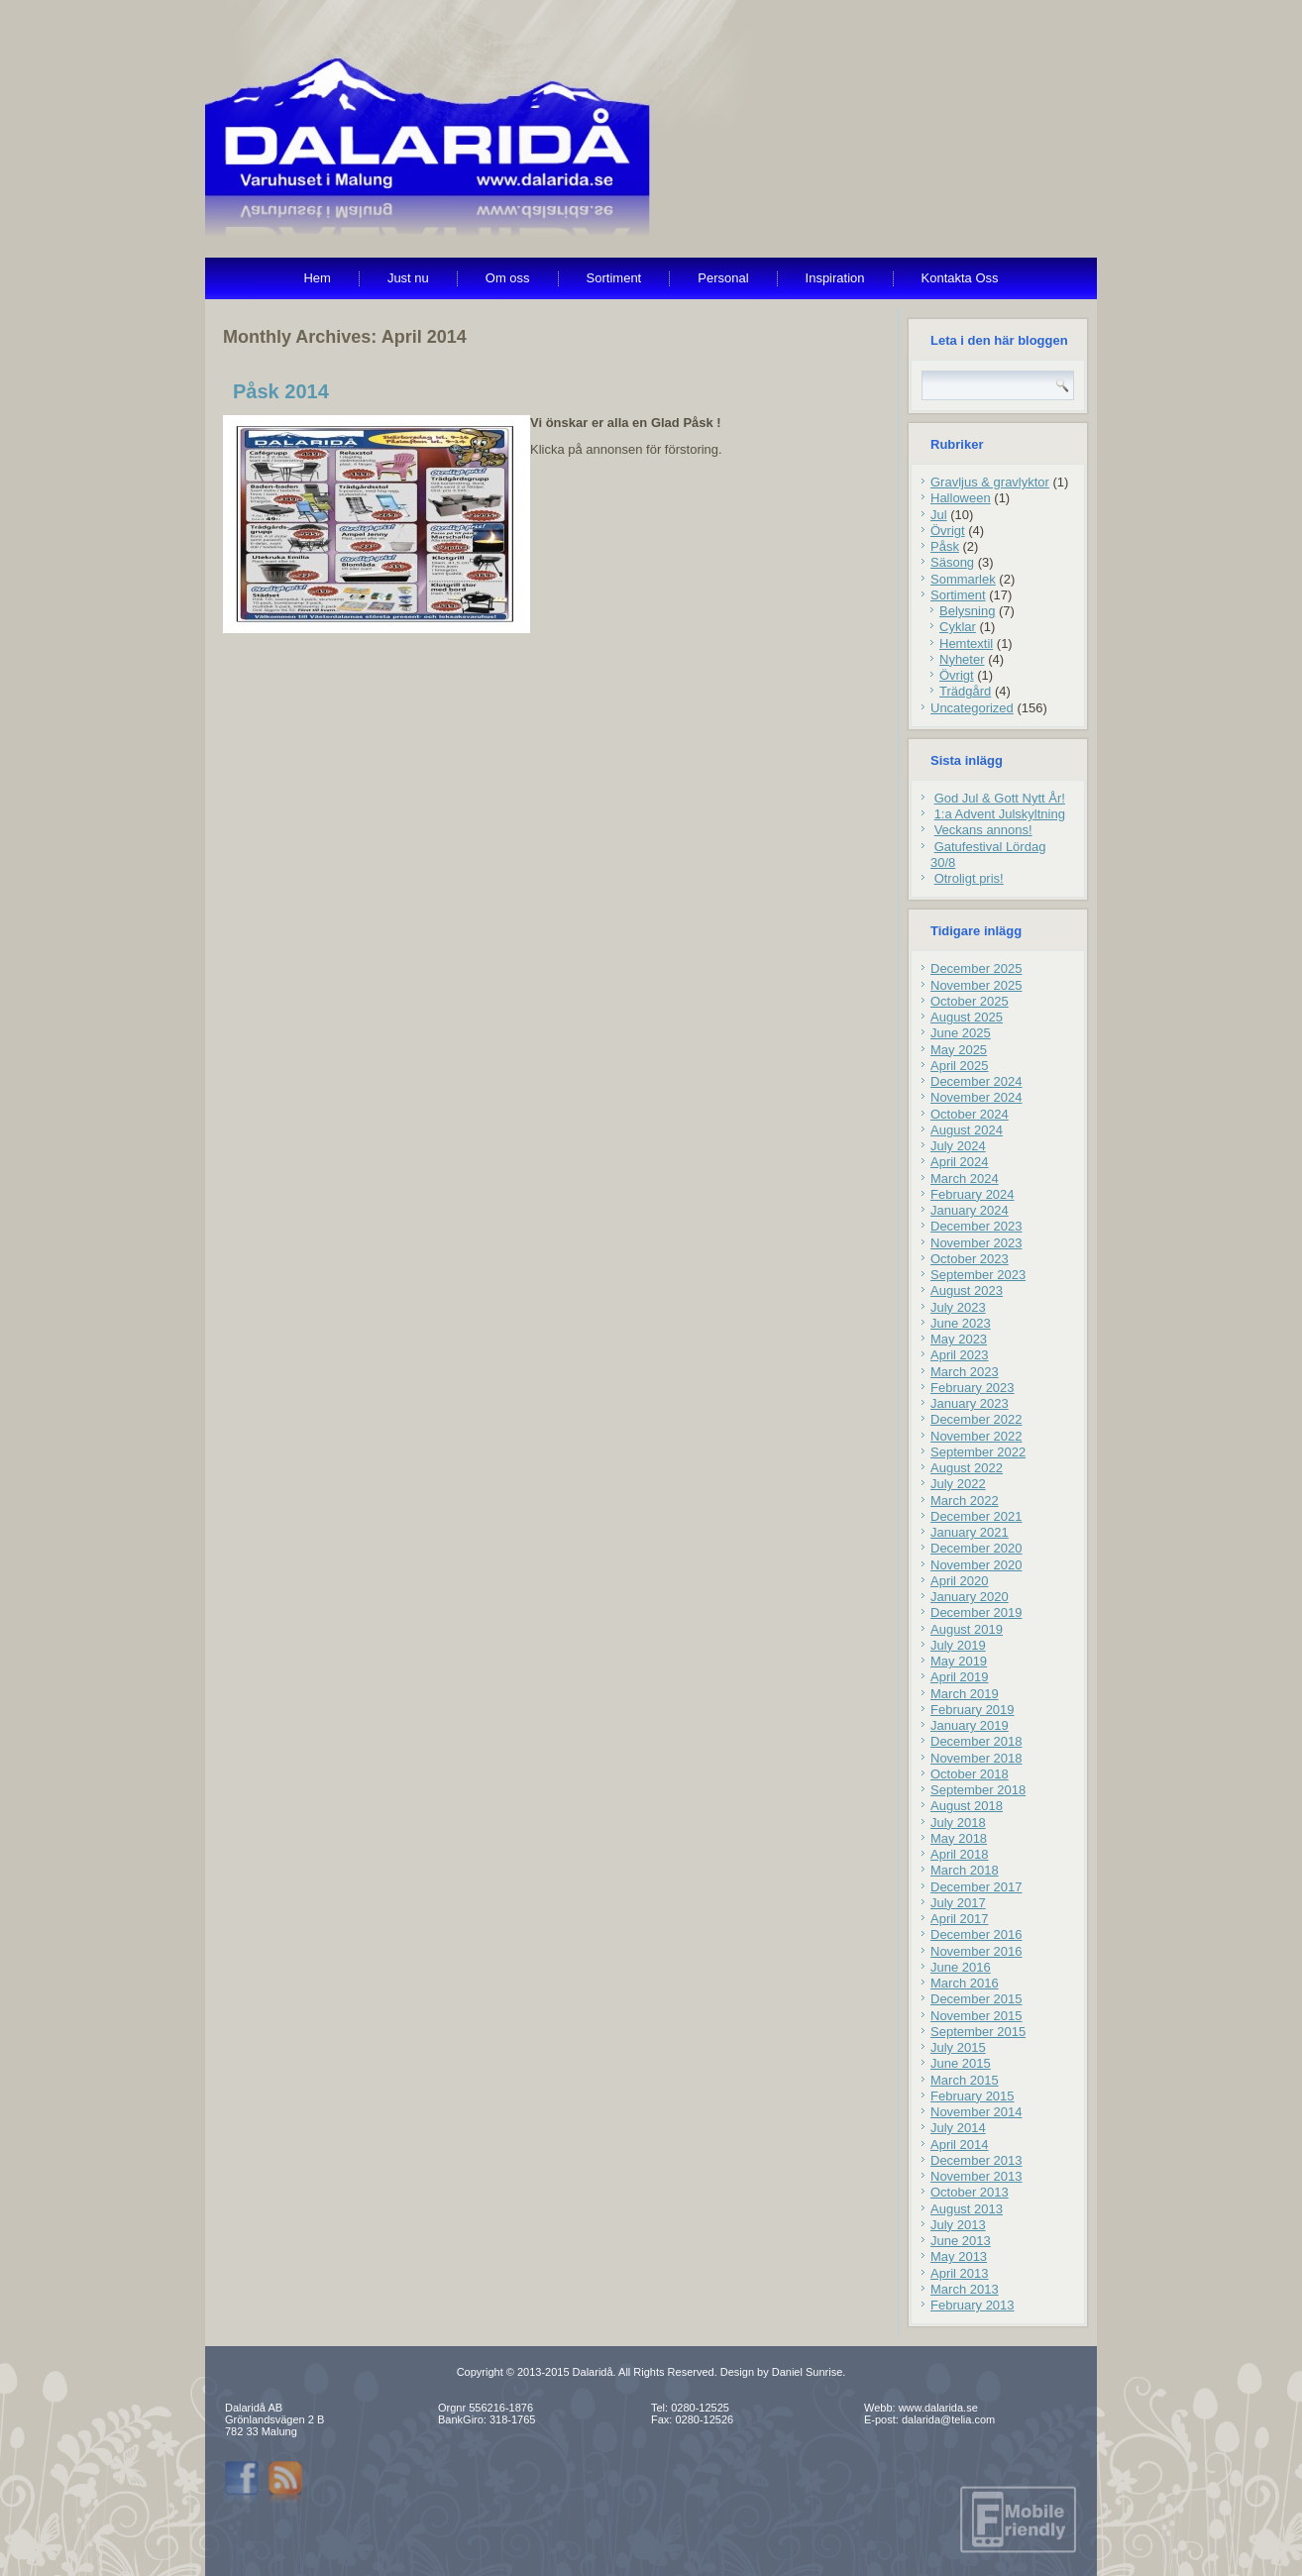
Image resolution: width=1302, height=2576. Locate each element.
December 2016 (976, 1934)
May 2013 (958, 2256)
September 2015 (978, 2031)
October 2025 (969, 1001)
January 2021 (969, 1532)
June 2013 (960, 2240)
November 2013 (976, 2176)
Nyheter (962, 659)
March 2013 (964, 2289)
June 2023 (960, 1323)
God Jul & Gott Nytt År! (999, 798)
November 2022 (976, 1436)
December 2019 (976, 1612)
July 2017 (958, 1902)
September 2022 (978, 1452)
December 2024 (976, 1081)
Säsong (952, 562)
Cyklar (957, 626)
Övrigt (947, 530)
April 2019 (959, 1676)
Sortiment (614, 277)
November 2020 (976, 1564)
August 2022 (966, 1467)
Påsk (944, 546)
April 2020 (959, 1580)
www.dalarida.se (938, 2408)
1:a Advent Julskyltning (999, 813)
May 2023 (958, 1339)
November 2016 (976, 1951)
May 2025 (958, 1049)
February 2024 (972, 1194)
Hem (316, 277)
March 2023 (964, 1371)
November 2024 (976, 1097)
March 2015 (964, 2080)
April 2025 (959, 1065)
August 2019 (966, 1629)
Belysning (967, 610)
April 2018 (959, 1854)
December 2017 (976, 1886)
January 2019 (969, 1725)
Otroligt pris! (969, 878)
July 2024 (958, 1145)
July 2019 (958, 1645)
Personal (723, 277)
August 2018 (966, 1805)
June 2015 (960, 2063)
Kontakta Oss (960, 277)
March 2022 (964, 1500)
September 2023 (978, 1274)
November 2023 (976, 1242)
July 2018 (958, 1822)
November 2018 (976, 1758)
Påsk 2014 (281, 391)
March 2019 (964, 1693)
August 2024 (966, 1130)
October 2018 (969, 1774)
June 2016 (960, 1967)
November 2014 (976, 2111)
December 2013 (976, 2160)
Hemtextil (966, 643)
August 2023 (966, 1290)
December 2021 (976, 1516)
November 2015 (976, 2015)
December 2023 (976, 1226)
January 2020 (969, 1596)
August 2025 (966, 1017)
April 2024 (959, 1161)
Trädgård (965, 691)
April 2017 (959, 1918)
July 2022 (958, 1483)
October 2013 (969, 2192)
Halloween (960, 497)
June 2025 (960, 1032)
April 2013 (959, 2273)
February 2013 (972, 2305)
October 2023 (969, 1258)
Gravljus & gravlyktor (989, 482)
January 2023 (969, 1403)
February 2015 (972, 2096)
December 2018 (976, 1741)
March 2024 (964, 1178)
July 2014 (958, 2127)
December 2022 (976, 1419)
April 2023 (959, 1354)
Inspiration (835, 277)
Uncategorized (972, 707)
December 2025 (976, 968)
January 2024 (969, 1210)
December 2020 (976, 1548)
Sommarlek (963, 579)
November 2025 (976, 985)
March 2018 (964, 1870)
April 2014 (959, 2144)
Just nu (408, 277)
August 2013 (966, 2208)
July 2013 (958, 2224)
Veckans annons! (983, 829)
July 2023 (958, 1307)
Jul (938, 514)
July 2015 (958, 2047)
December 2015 (976, 1998)
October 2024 (969, 1114)
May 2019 (958, 1661)
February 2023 (972, 1387)
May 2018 (958, 1838)
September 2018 (978, 1789)
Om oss (508, 277)
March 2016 (964, 1983)
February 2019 (972, 1709)
